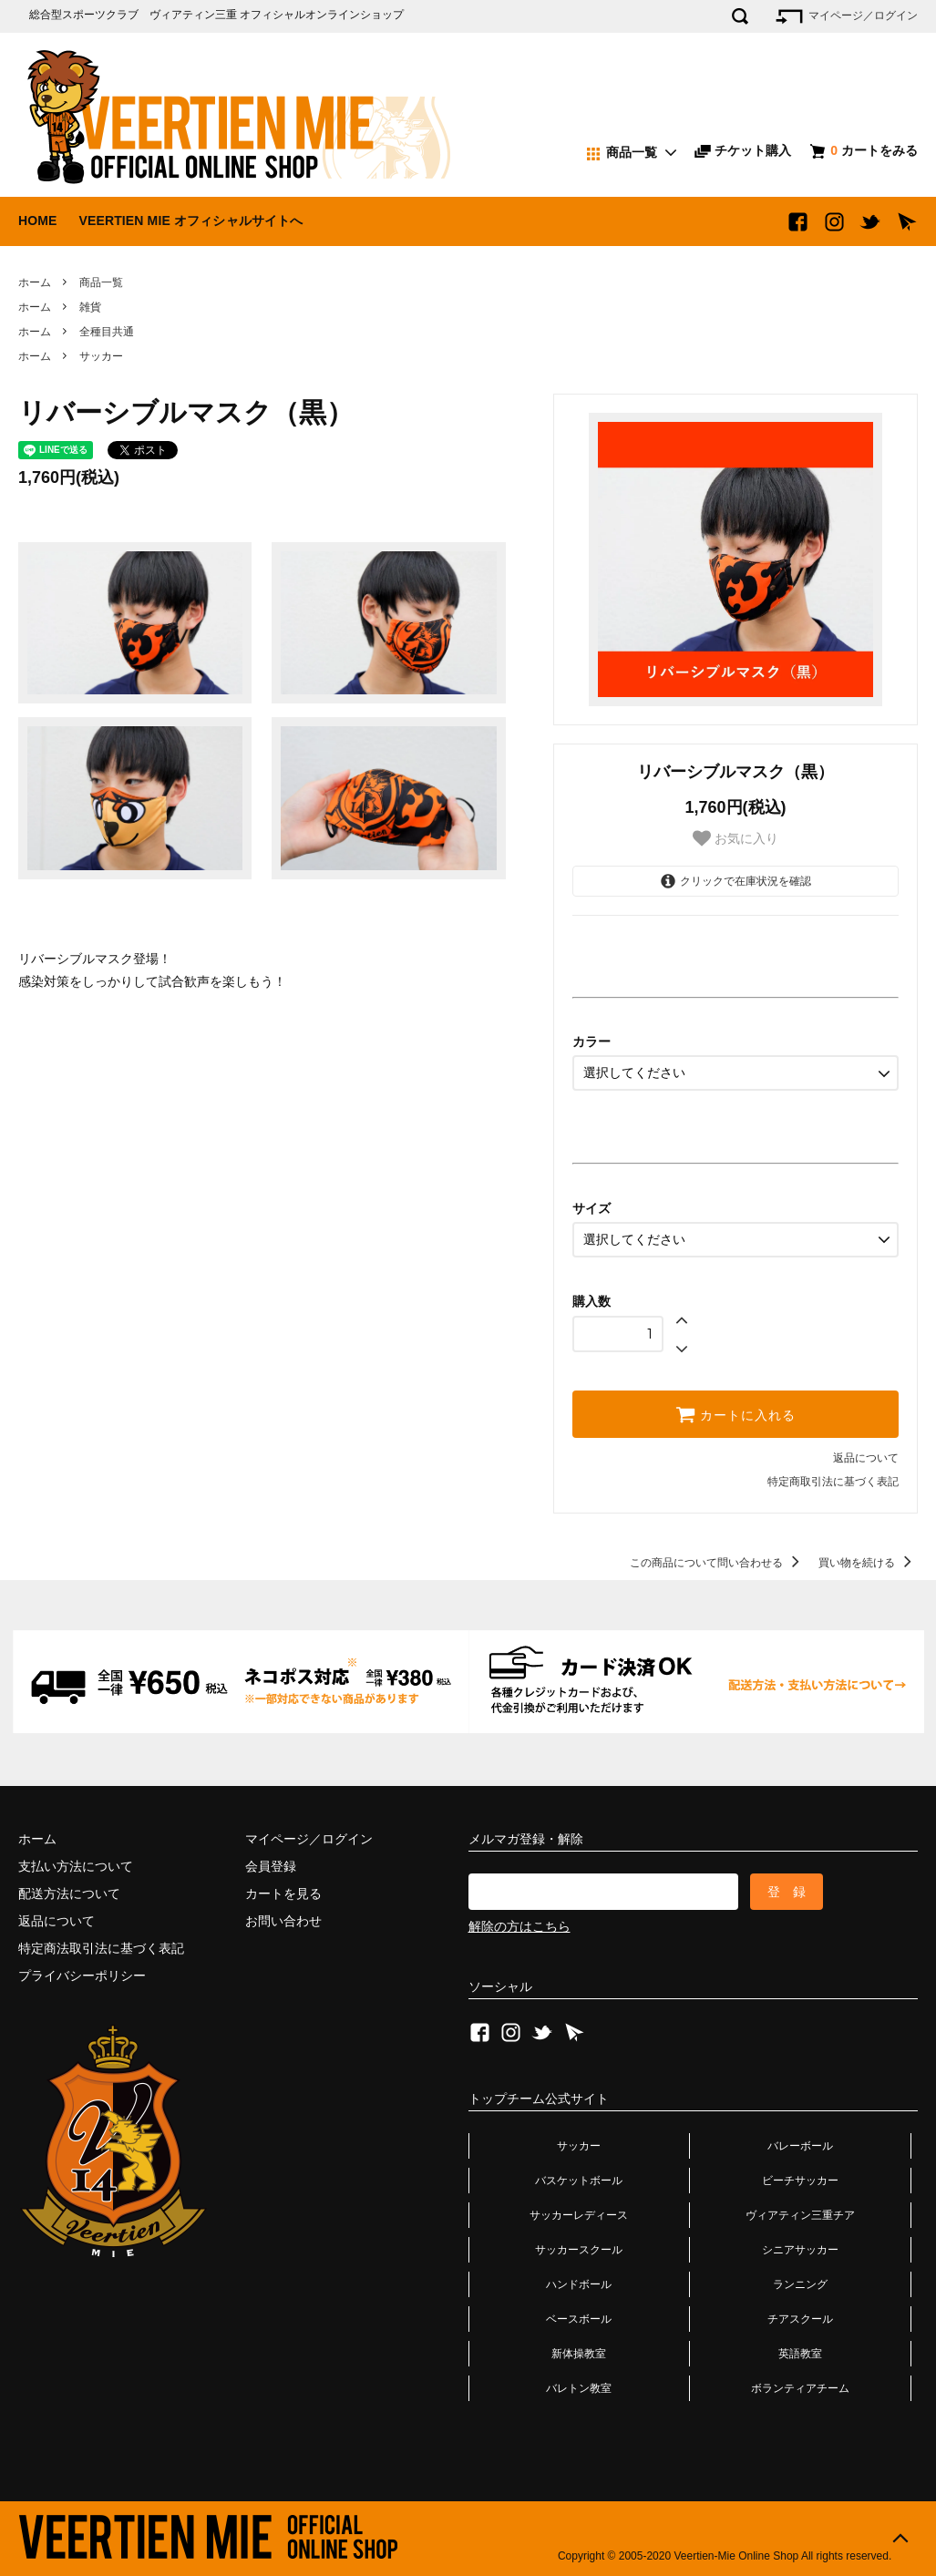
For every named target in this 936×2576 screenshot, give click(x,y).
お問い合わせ (283, 1921)
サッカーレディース (579, 2215)
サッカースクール (578, 2249)
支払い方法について (75, 1866)
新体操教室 (578, 2353)
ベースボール (579, 2319)
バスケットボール (578, 2180)
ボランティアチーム (800, 2388)
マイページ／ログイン (845, 16)
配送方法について (69, 1893)
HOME (37, 220)
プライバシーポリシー (82, 1975)
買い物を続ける (868, 1562)
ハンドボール (579, 2284)
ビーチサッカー (800, 2180)
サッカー (101, 356)
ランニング (800, 2284)
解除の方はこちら (519, 1926)
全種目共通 (106, 331)
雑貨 (90, 307)
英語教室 (800, 2353)
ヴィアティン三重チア (800, 2215)
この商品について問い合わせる (718, 1562)
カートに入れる (735, 1414)
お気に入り (735, 838)
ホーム (34, 282)
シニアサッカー (800, 2249)
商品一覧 (101, 282)
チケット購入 (743, 150)
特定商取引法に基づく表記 (833, 1481)
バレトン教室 (579, 2388)
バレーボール (800, 2146)
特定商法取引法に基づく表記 (101, 1948)
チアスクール (800, 2319)
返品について (866, 1458)
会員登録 (270, 1866)
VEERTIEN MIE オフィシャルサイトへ (190, 220)
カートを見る (283, 1893)
